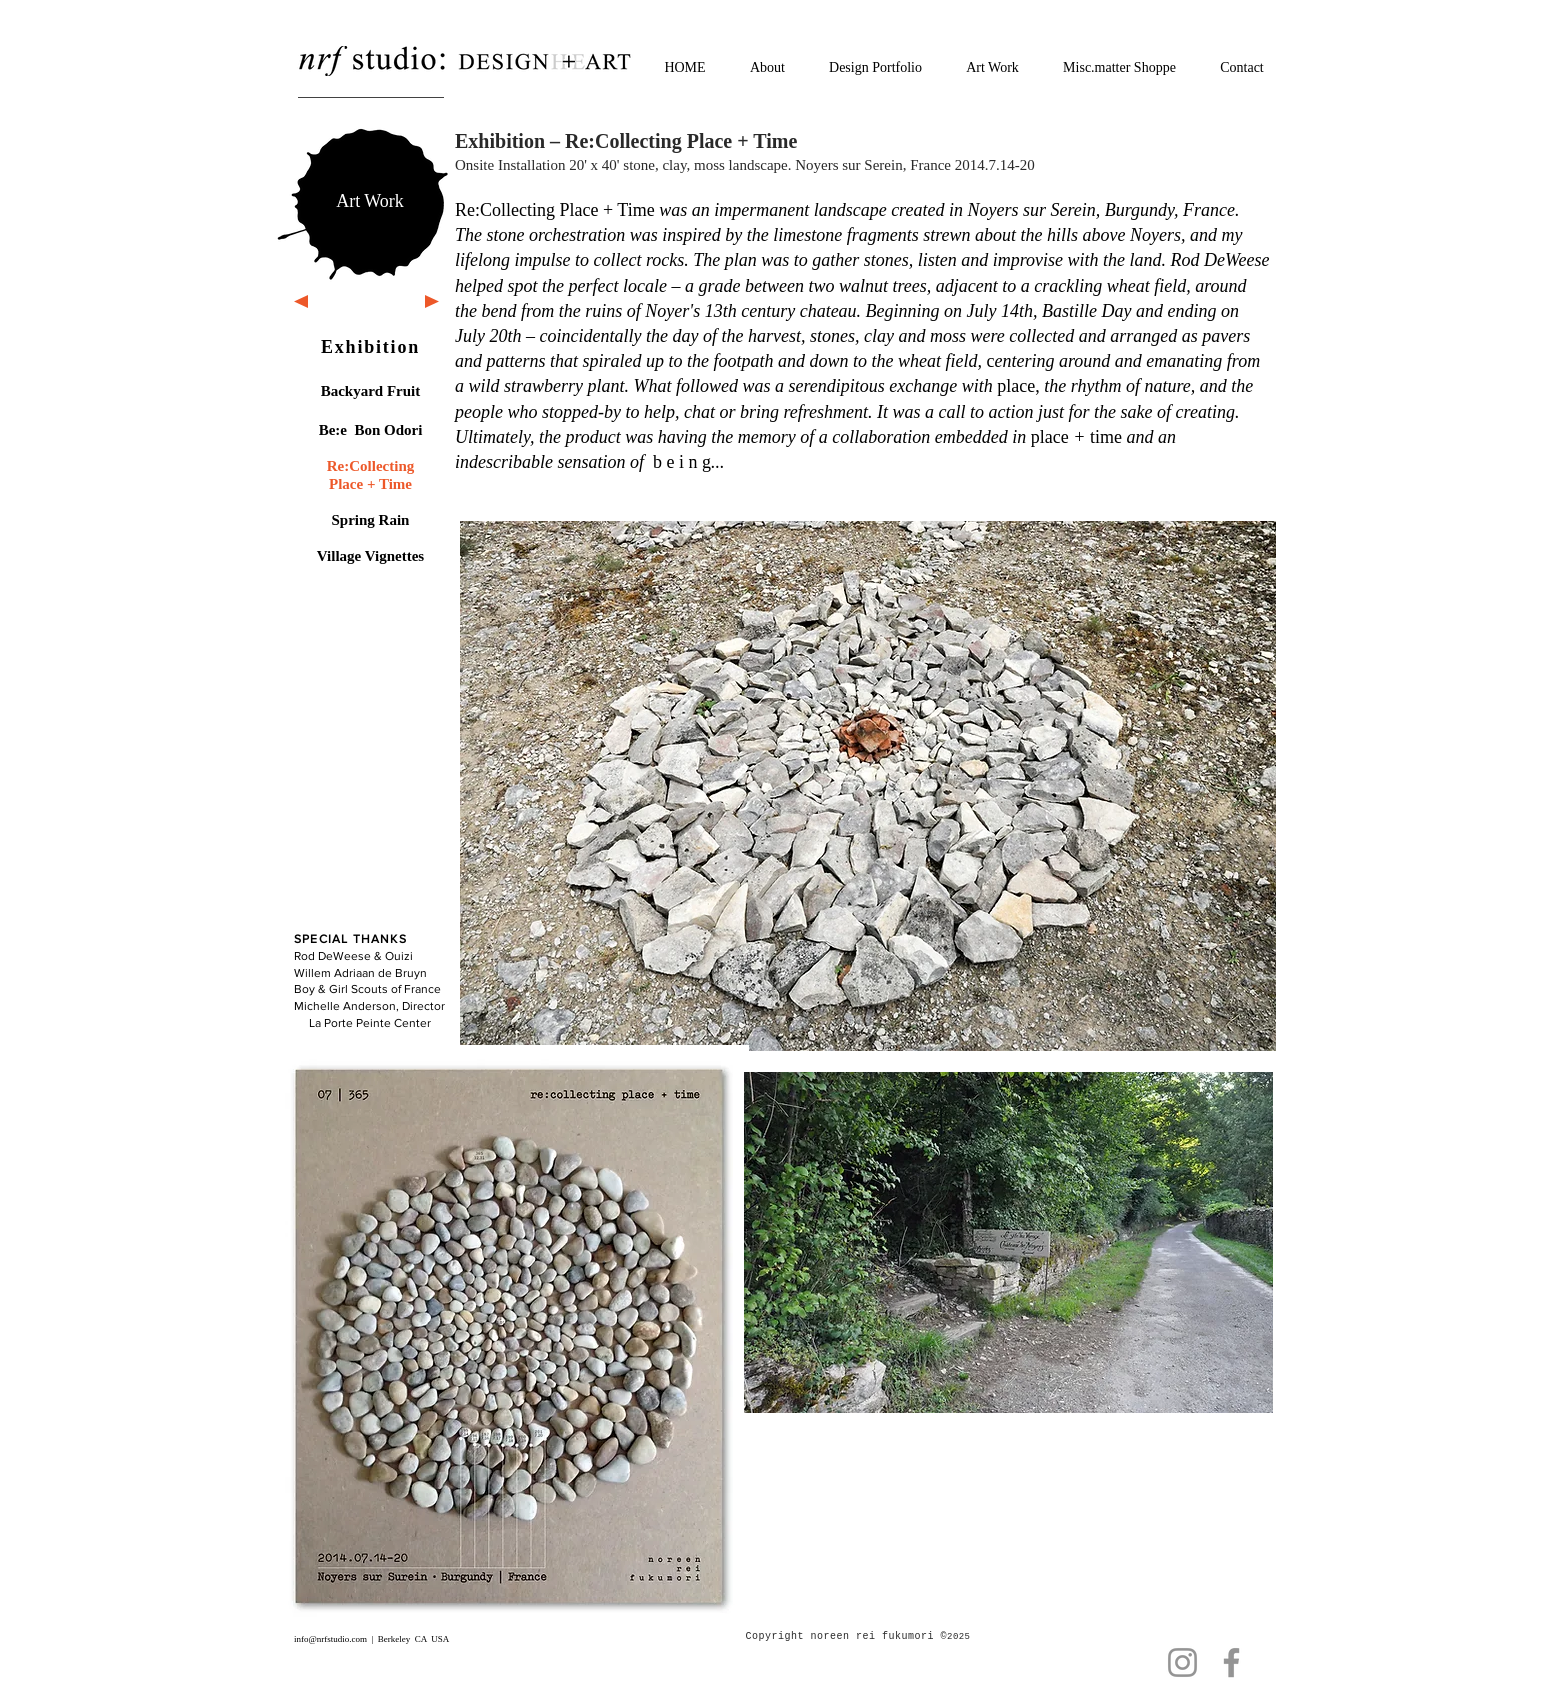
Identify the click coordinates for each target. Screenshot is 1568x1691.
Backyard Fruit (371, 391)
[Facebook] (1231, 1662)
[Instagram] (1182, 1662)
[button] (868, 786)
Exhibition (370, 347)
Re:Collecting (370, 466)
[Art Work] (370, 201)
